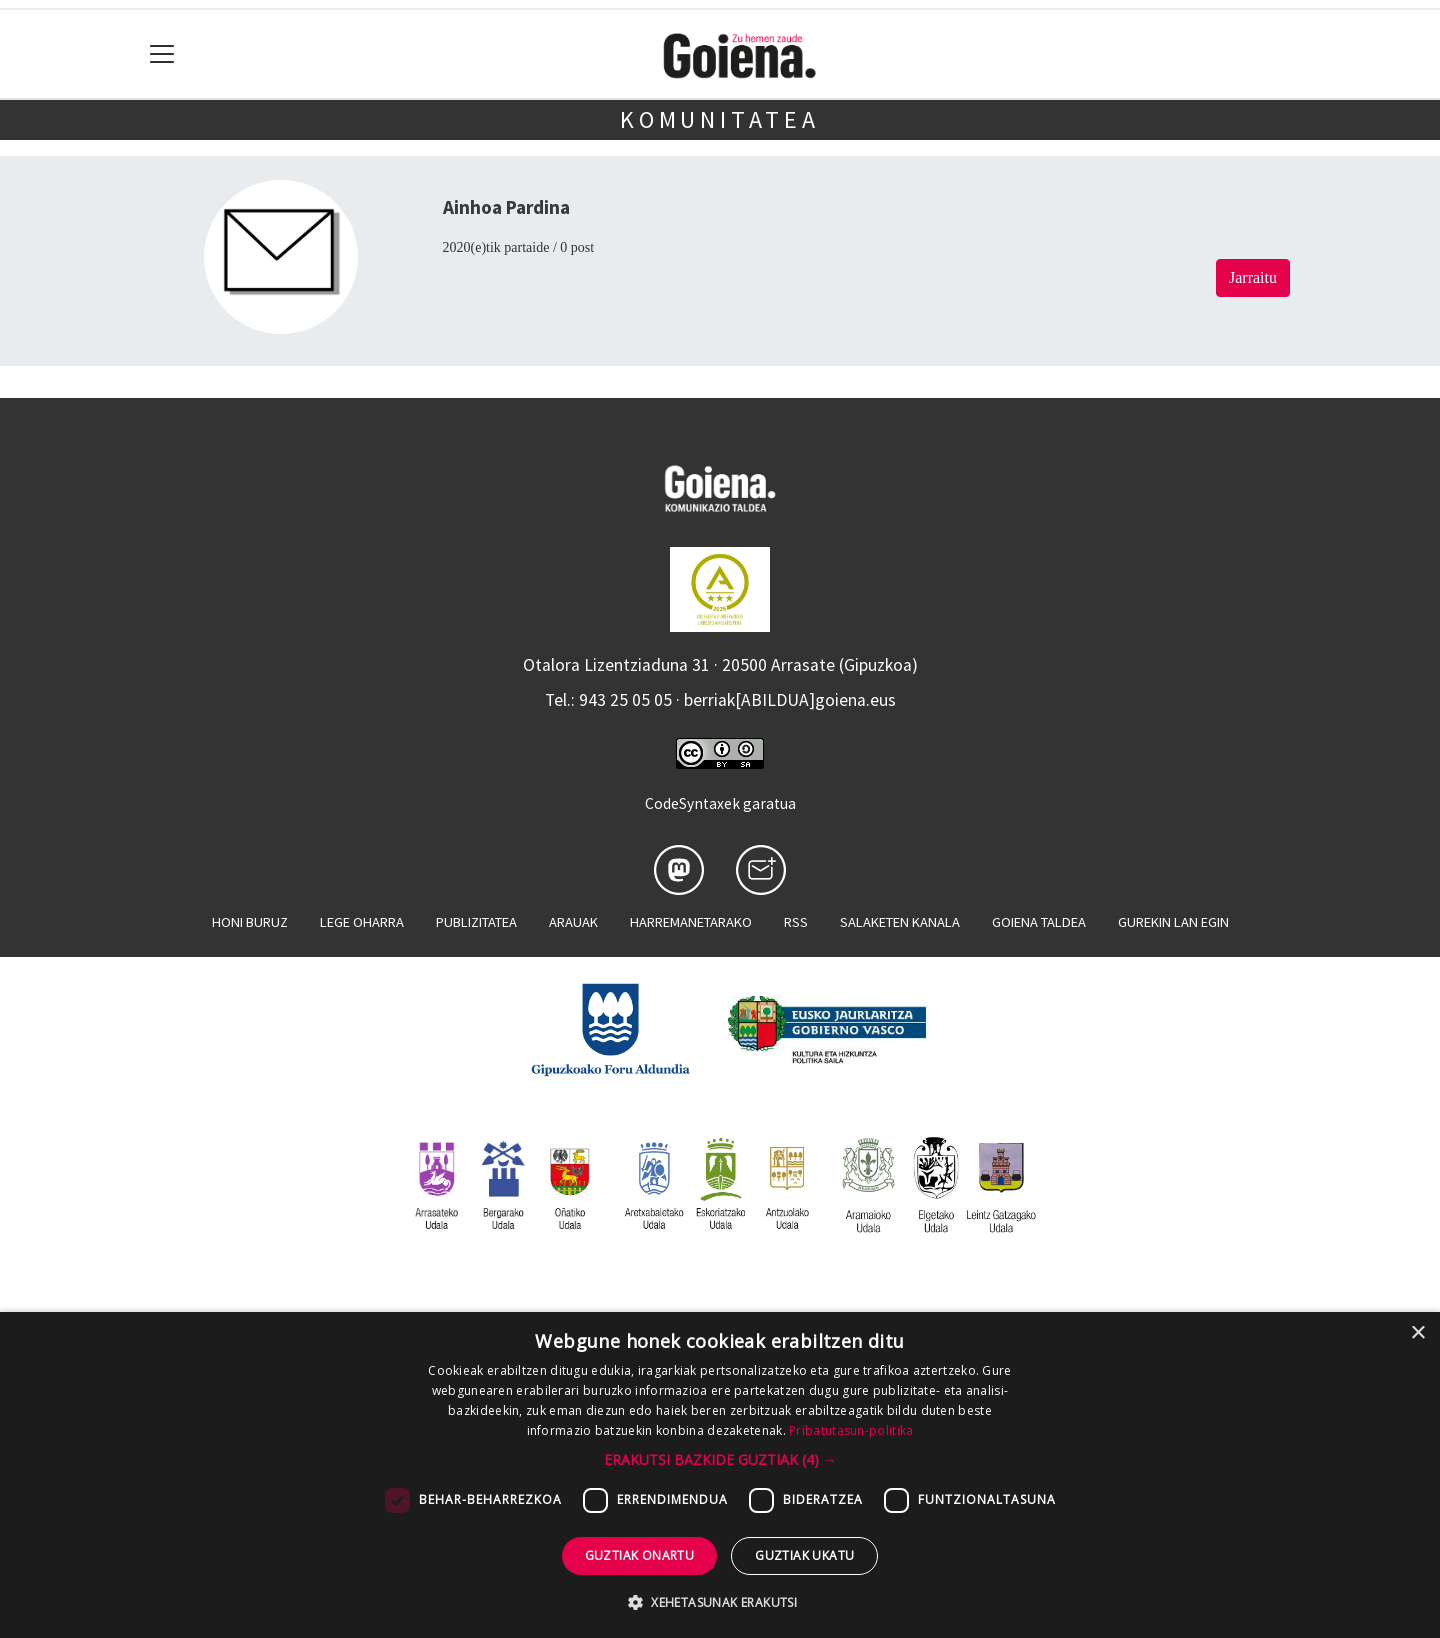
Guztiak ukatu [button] (804, 1555)
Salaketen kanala (900, 922)
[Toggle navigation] (162, 54)
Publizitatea (476, 922)
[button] (720, 1459)
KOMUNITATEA (720, 119)
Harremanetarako (691, 922)
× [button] (1417, 1333)
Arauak (573, 922)
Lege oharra (362, 922)
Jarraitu (1253, 277)
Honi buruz (250, 922)
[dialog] (720, 1475)
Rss (796, 922)
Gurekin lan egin (1173, 922)
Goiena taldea (1039, 922)
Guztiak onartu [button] (640, 1555)
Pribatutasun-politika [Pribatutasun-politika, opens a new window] (851, 1430)
